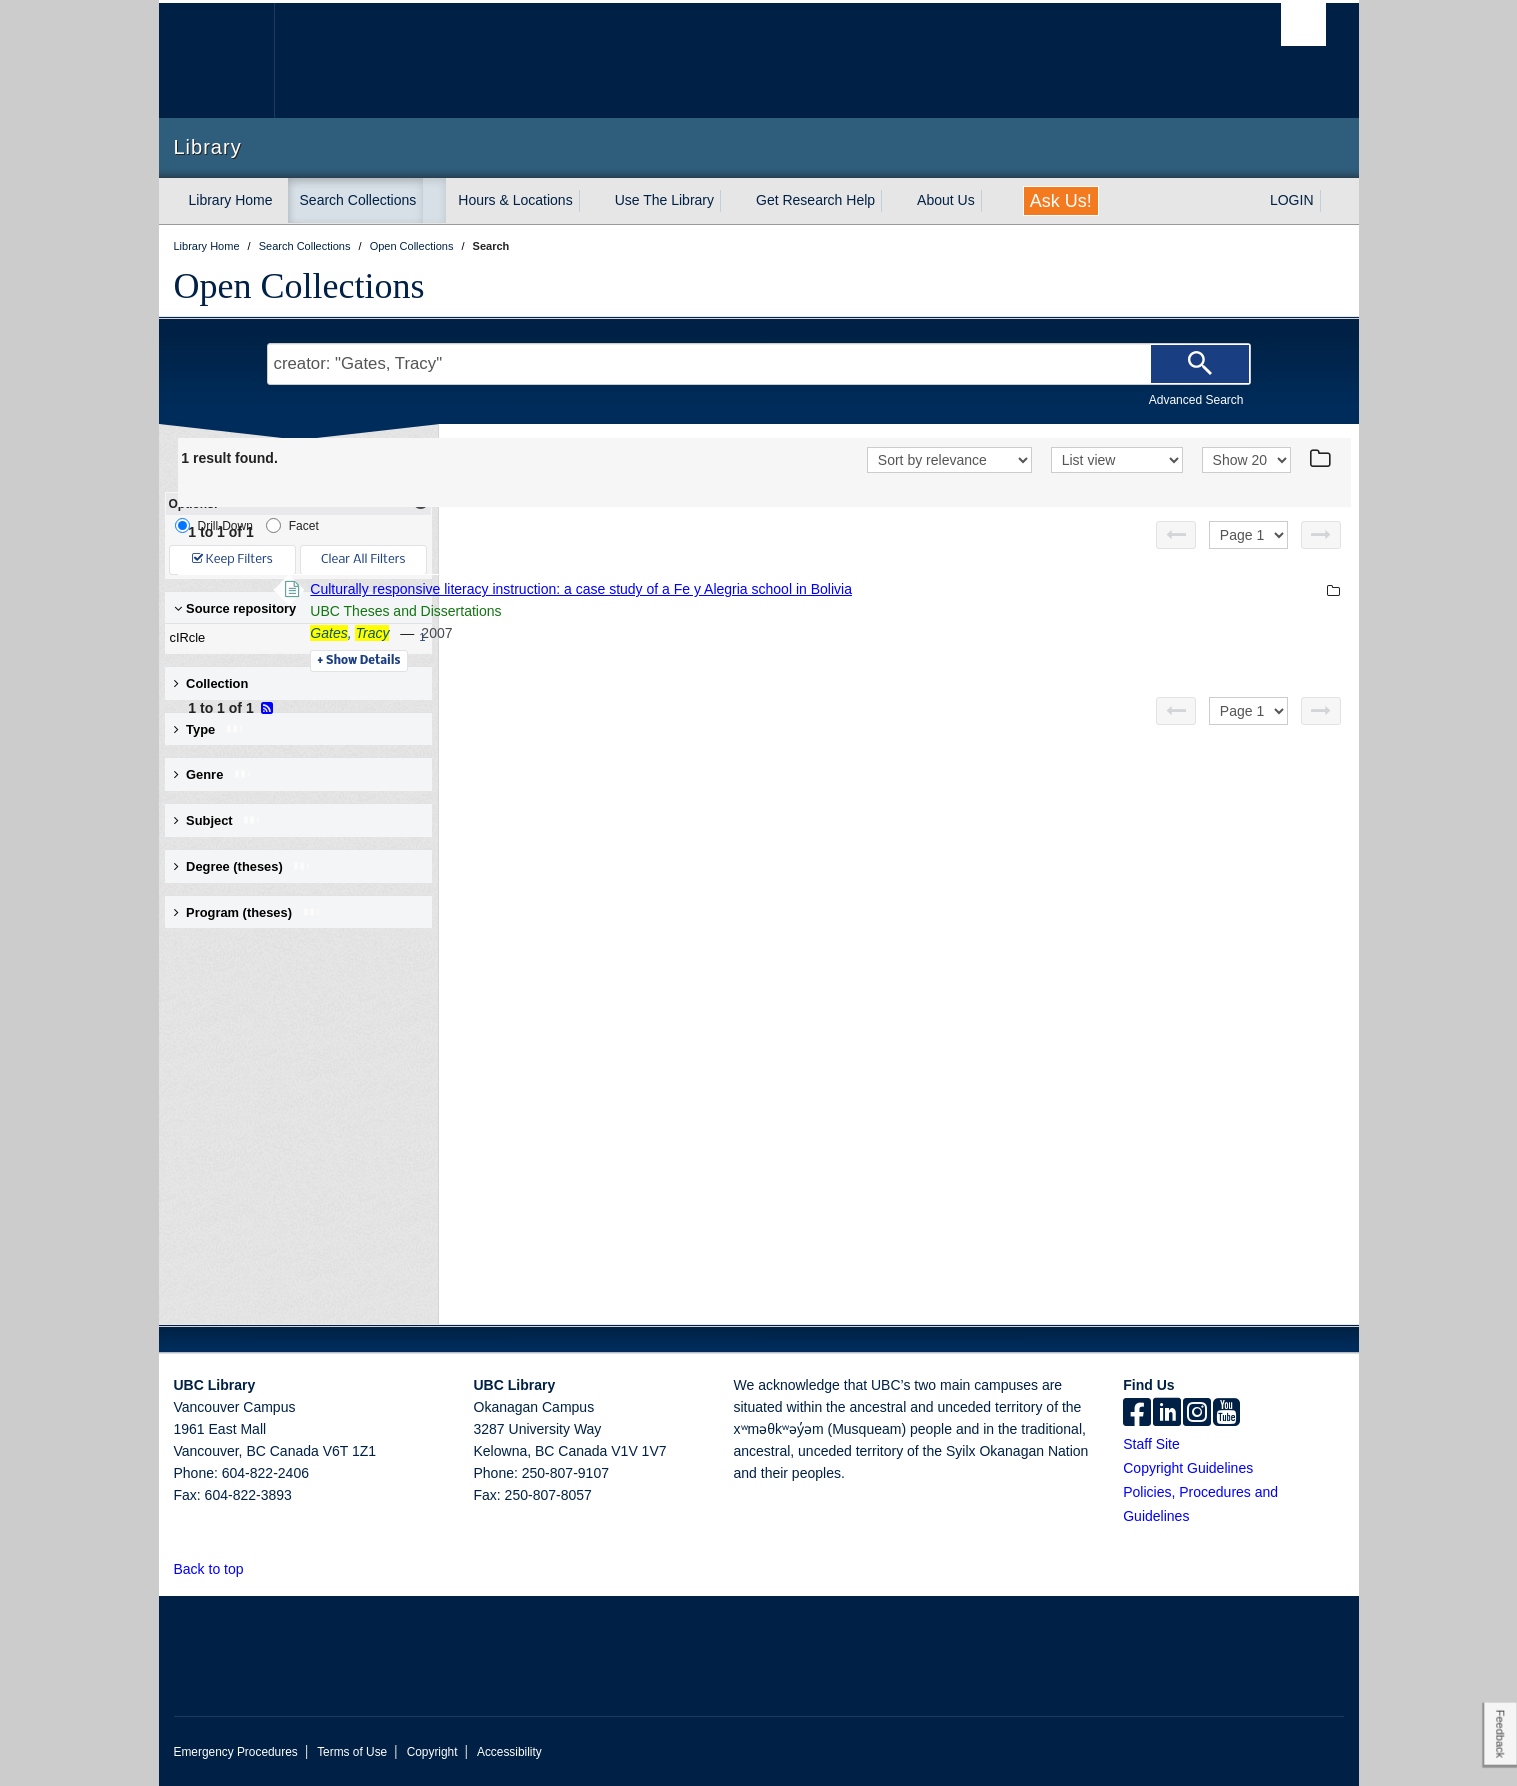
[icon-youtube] (1226, 1414)
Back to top (218, 1569)
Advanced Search (1196, 400)
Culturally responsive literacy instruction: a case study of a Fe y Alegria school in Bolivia (856, 589)
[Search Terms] (759, 364)
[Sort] (949, 460)
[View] (1117, 460)
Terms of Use (352, 1752)
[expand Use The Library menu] (732, 201)
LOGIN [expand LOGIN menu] (1292, 200)
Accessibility (509, 1752)
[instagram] (1197, 1414)
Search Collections (358, 200)
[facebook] (1137, 1414)
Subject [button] (218, 820)
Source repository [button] (235, 608)
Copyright (432, 1752)
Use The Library (664, 200)
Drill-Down (214, 525)
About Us (946, 200)
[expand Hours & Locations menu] (591, 201)
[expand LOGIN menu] (1332, 201)
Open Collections (299, 286)
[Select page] (1248, 535)
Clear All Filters (363, 559)
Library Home (231, 200)
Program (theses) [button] (248, 912)
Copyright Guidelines (1188, 1468)
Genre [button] (213, 774)
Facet (292, 525)
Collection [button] (211, 683)
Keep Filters (232, 559)
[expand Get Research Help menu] (893, 201)
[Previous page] (1176, 535)
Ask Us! (1061, 201)
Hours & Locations (515, 200)
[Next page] (1321, 535)
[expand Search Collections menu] (434, 201)
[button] (254, 1568)
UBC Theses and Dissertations (680, 611)
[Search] (1200, 364)
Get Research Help (815, 200)
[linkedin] (1167, 1414)
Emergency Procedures (236, 1752)
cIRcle (294, 638)
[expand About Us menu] (993, 201)
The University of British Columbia (216, 60)
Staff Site (1151, 1444)
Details (633, 661)
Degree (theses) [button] (243, 866)
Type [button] (209, 729)
